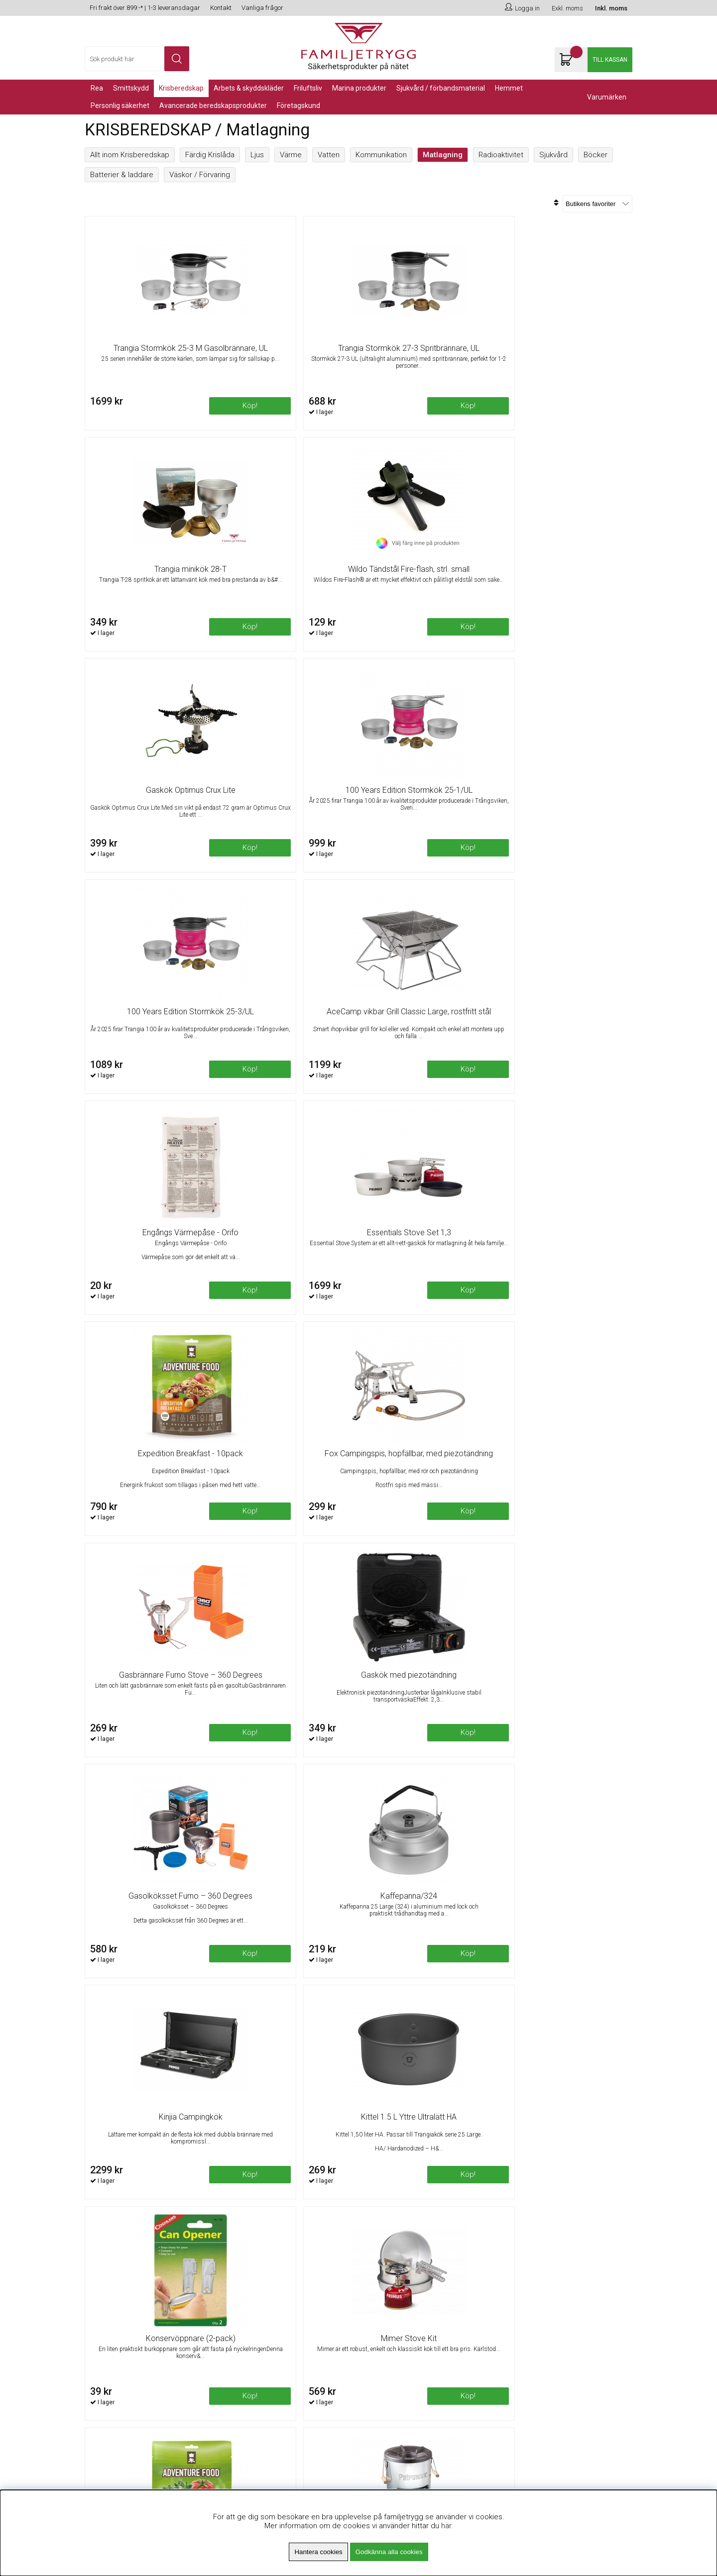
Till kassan (610, 59)
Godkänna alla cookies (389, 2552)
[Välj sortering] (597, 204)
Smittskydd (131, 88)
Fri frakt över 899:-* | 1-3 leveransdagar (145, 7)
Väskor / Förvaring (199, 174)
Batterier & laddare (121, 174)
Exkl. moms (567, 8)
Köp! (602, 414)
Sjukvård (553, 154)
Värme (291, 154)
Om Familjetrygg (251, 2303)
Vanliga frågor (262, 7)
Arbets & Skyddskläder (249, 88)
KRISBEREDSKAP (181, 88)
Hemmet (509, 88)
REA (97, 88)
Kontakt (221, 7)
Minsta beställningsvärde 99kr (273, 2328)
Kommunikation (381, 154)
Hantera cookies (318, 2552)
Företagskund (298, 105)
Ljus (257, 154)
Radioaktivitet (500, 154)
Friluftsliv (308, 88)
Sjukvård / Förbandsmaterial (440, 88)
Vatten (329, 154)
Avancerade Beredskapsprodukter (213, 105)
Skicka (613, 2341)
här (446, 2525)
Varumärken (606, 97)
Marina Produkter (359, 88)
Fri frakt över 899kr (254, 2316)
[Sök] (137, 58)
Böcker (595, 154)
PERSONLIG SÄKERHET (120, 105)
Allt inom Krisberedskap (129, 154)
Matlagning (443, 154)
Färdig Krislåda (210, 154)
